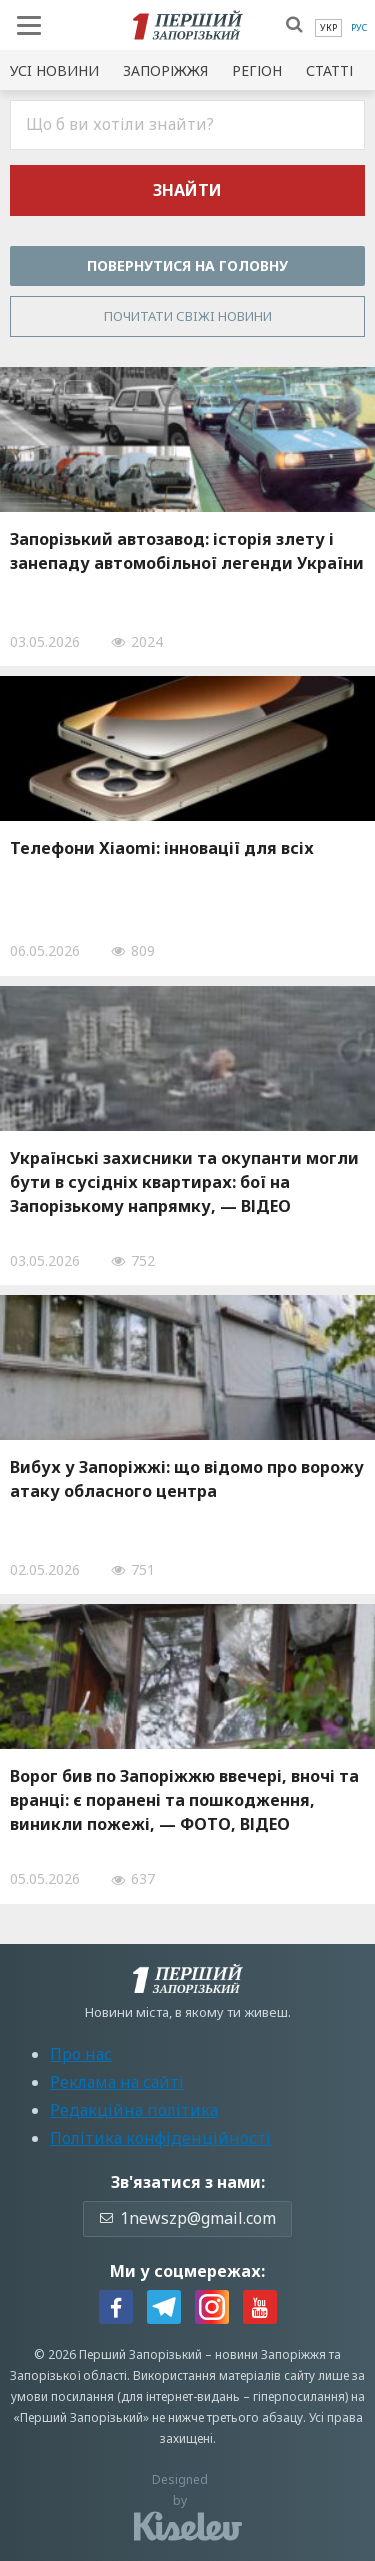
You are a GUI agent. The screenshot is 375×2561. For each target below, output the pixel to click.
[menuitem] (328, 28)
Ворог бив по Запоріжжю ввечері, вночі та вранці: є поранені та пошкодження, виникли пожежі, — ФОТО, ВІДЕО (184, 1800)
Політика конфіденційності (160, 2138)
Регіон (257, 70)
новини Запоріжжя (270, 2354)
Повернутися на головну (187, 265)
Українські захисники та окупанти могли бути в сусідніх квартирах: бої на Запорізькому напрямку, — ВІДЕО (184, 1182)
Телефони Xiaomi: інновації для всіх (162, 848)
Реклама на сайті (117, 2082)
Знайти (187, 190)
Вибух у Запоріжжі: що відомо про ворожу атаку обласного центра (187, 1479)
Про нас (81, 2054)
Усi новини (54, 70)
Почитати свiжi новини (188, 316)
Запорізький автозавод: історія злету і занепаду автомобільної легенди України (187, 551)
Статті (329, 70)
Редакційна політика (134, 2110)
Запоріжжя (165, 70)
